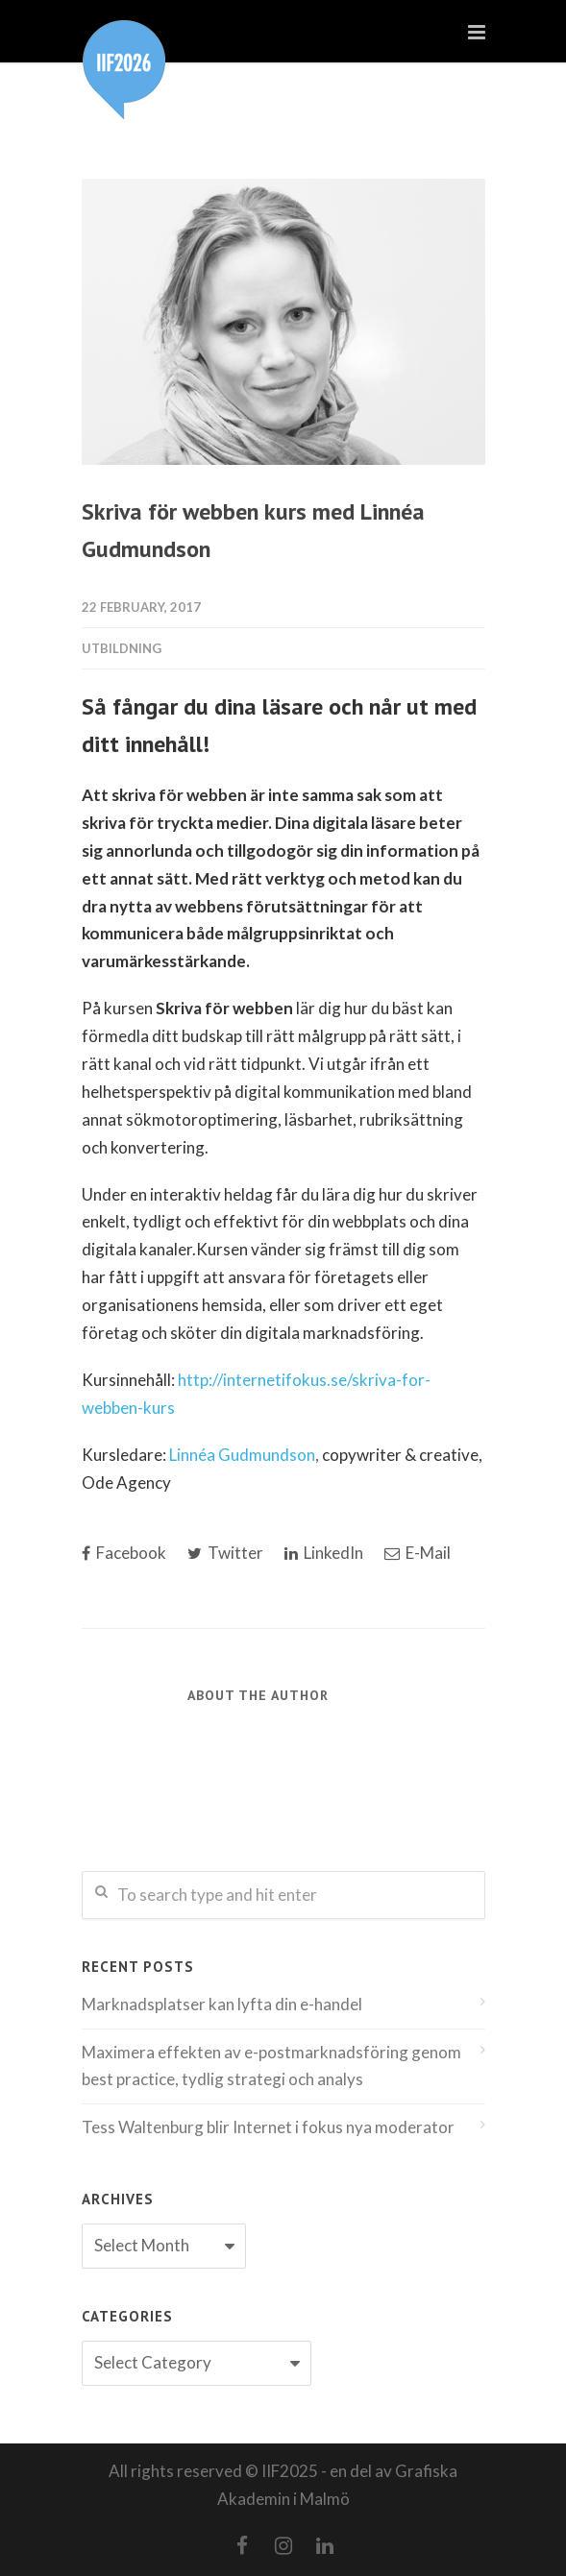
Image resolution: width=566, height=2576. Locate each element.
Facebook (124, 1553)
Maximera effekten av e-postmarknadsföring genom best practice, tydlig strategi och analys (271, 2066)
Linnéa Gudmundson (242, 1455)
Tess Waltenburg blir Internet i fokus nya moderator (268, 2127)
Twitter (225, 1553)
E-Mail (417, 1553)
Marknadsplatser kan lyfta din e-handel (222, 2004)
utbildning (121, 648)
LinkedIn (323, 1553)
